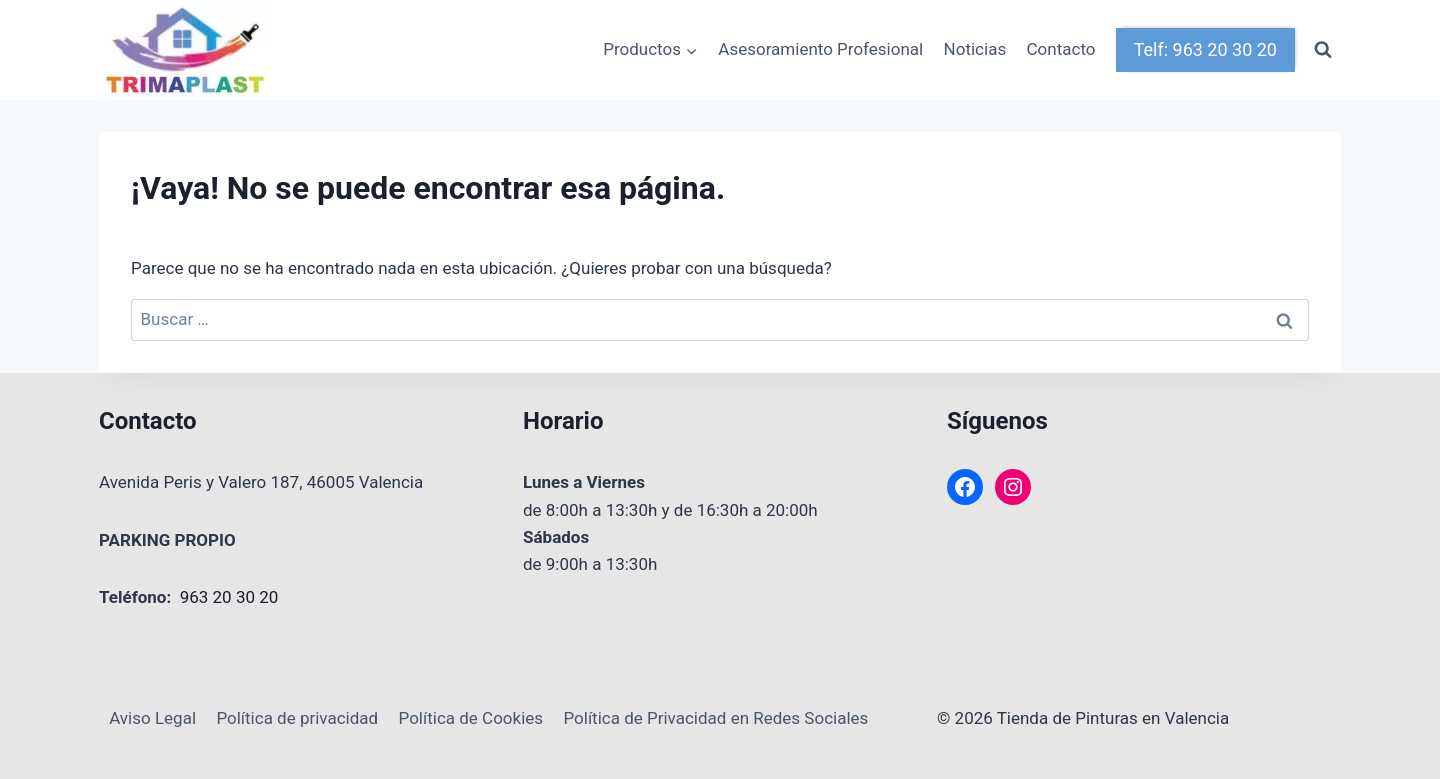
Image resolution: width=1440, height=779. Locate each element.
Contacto (1061, 49)
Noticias (975, 49)
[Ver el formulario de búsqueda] (1323, 50)
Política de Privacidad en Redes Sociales (715, 718)
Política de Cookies (471, 718)
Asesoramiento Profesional (820, 49)
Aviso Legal (152, 718)
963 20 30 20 (229, 597)
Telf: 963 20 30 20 (1205, 49)
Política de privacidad (297, 718)
